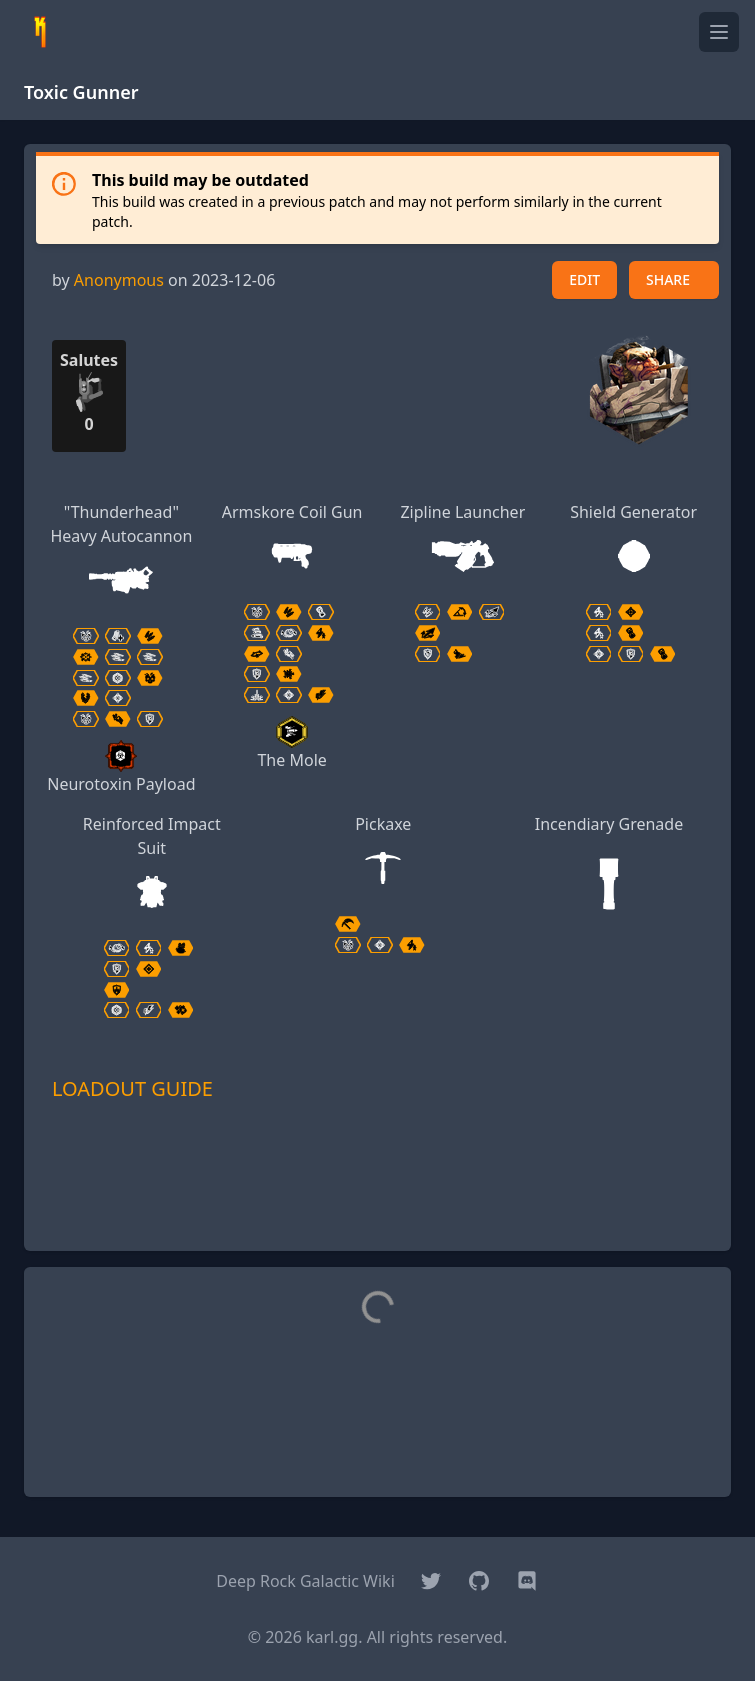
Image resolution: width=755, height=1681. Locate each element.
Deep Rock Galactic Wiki (305, 1581)
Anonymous (119, 280)
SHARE (668, 279)
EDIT (584, 279)
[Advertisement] (378, 1205)
